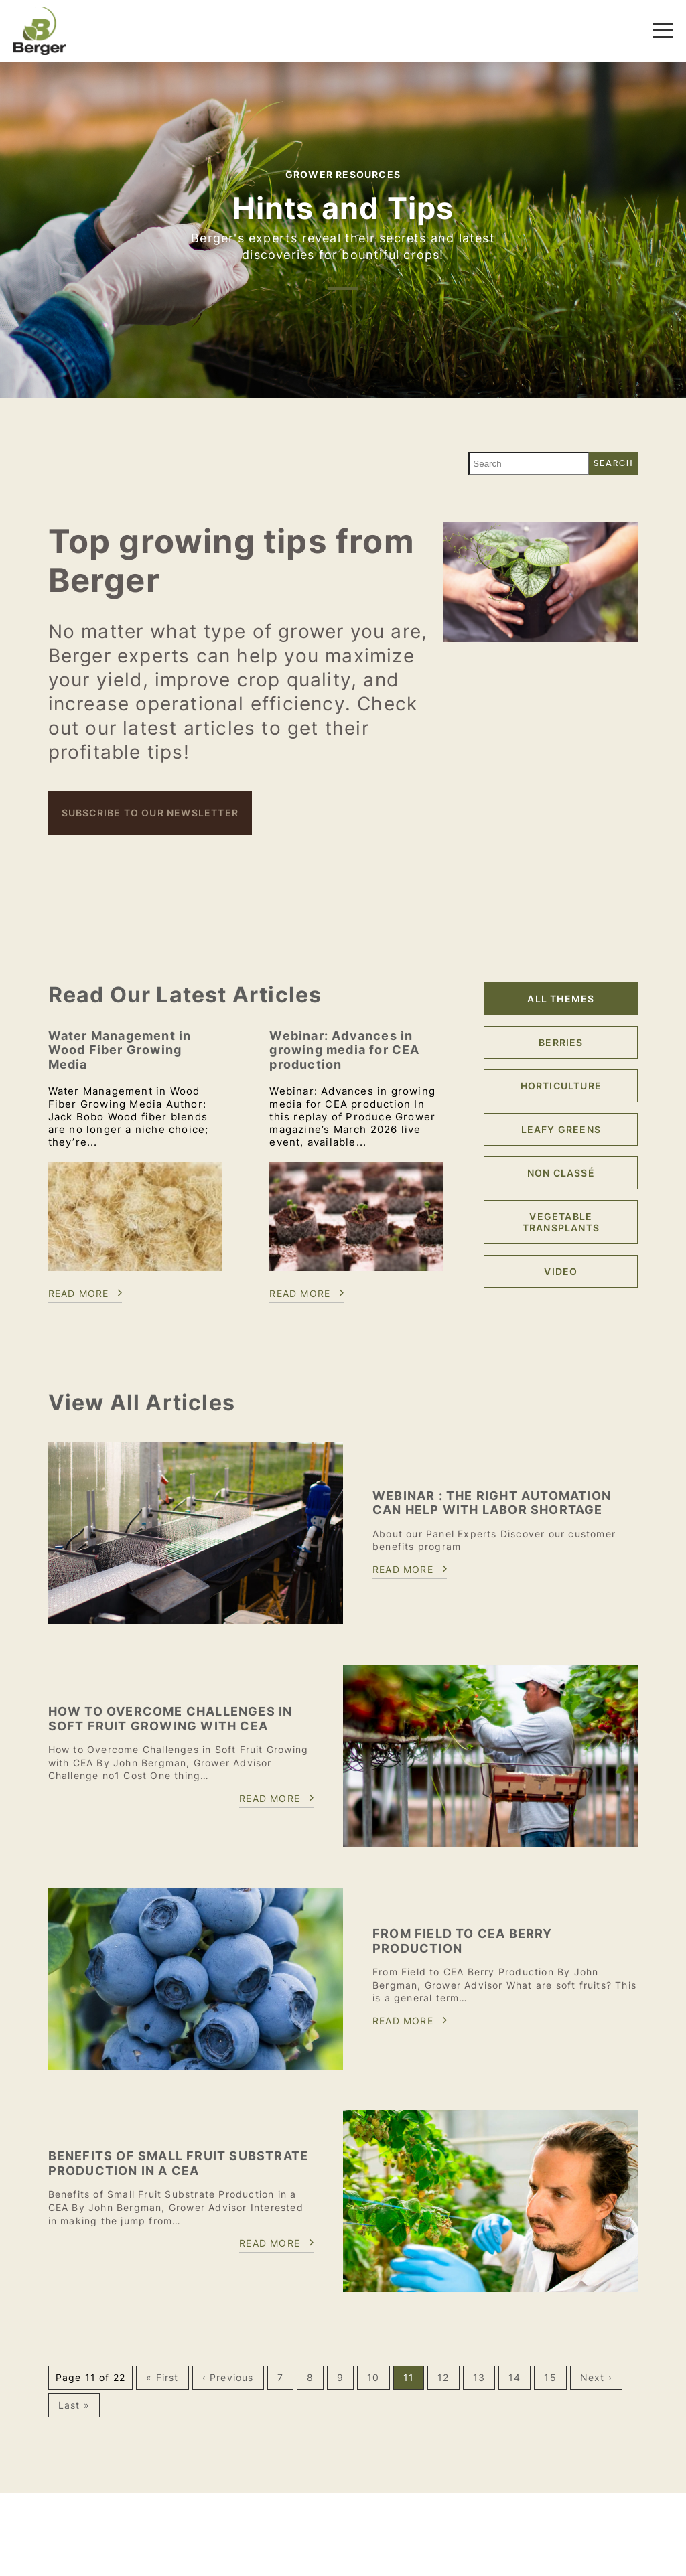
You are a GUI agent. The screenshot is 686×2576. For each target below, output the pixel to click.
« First (162, 2380)
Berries (561, 1045)
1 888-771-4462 (61, 2554)
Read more (78, 1296)
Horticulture (561, 1089)
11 (408, 2380)
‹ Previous (228, 2380)
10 (373, 2380)
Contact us (54, 2570)
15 (550, 2380)
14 (514, 2380)
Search (613, 463)
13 (479, 2380)
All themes (560, 1002)
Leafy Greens (561, 1132)
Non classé (561, 1176)
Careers (215, 2570)
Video (560, 1274)
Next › (596, 2380)
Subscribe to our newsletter (150, 816)
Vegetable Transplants (561, 1225)
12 (443, 2380)
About (209, 2554)
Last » (74, 2407)
